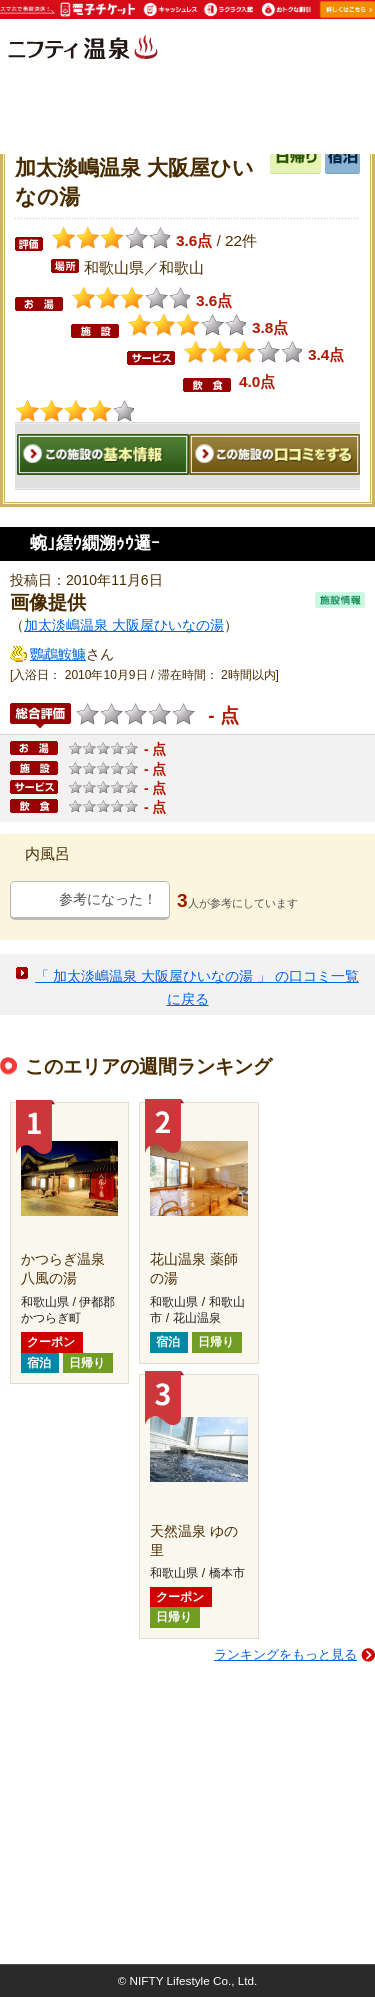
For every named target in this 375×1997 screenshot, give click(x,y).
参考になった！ (108, 899)
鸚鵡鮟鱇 (58, 654)
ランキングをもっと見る (285, 1654)
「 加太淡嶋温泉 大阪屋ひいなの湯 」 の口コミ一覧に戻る (197, 987)
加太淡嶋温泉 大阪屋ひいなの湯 (124, 625)
